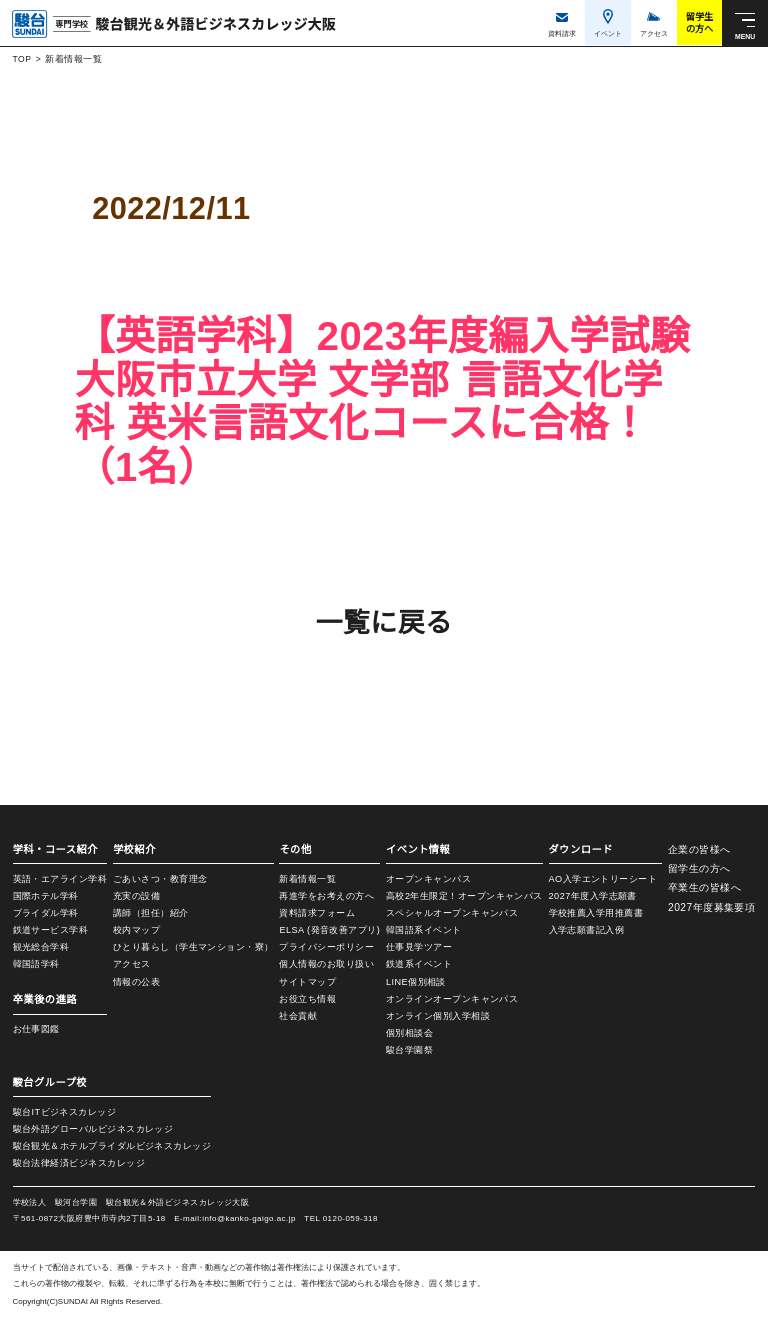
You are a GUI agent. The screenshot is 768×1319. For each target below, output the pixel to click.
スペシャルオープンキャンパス (442, 913)
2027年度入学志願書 (580, 898)
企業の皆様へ (698, 849)
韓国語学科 (36, 964)
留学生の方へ (698, 868)
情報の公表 (133, 982)
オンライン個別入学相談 (429, 1016)
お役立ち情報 (302, 1000)
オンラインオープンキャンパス (442, 999)
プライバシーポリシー (321, 948)
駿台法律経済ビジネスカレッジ (79, 1163)
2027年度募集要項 (711, 907)
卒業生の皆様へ (703, 887)
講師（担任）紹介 (148, 913)
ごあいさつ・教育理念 (157, 879)
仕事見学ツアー (409, 947)
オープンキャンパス (419, 879)
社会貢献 (293, 1018)
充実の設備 (133, 896)
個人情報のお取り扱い (321, 965)
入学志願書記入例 (574, 934)
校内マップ (133, 930)
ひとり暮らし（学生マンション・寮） (190, 947)
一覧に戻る (383, 622)
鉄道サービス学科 (51, 930)
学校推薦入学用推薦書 (583, 916)
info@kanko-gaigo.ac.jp (268, 1218)
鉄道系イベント (410, 964)
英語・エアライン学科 (60, 879)
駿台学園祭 (400, 1050)
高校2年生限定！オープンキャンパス (455, 896)
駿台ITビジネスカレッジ (65, 1112)
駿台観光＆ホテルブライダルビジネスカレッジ (112, 1146)
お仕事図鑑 (36, 1029)
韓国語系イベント (415, 930)
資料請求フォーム (312, 914)
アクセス (129, 964)
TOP (21, 59)
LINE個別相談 (407, 982)
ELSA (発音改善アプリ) (324, 931)
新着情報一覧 (73, 59)
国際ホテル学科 (46, 896)
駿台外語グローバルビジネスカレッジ (93, 1129)
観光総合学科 (41, 947)
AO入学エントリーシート (590, 880)
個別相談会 (400, 1033)
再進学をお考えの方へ (321, 896)
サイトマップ (302, 983)
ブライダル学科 (46, 913)
